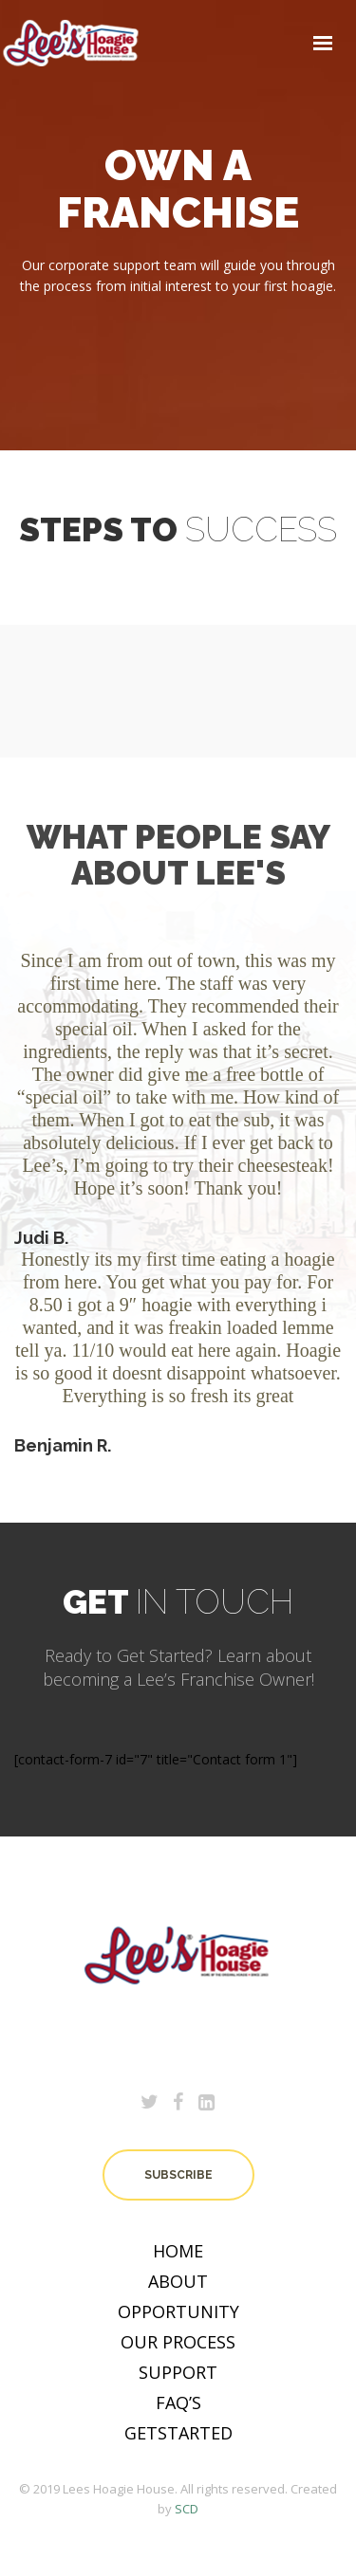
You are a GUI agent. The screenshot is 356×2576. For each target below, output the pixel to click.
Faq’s (178, 2402)
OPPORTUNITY (178, 2311)
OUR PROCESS (178, 2341)
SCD (186, 2508)
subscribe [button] (178, 2175)
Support (178, 2372)
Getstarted (178, 2432)
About (178, 2281)
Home (178, 2250)
